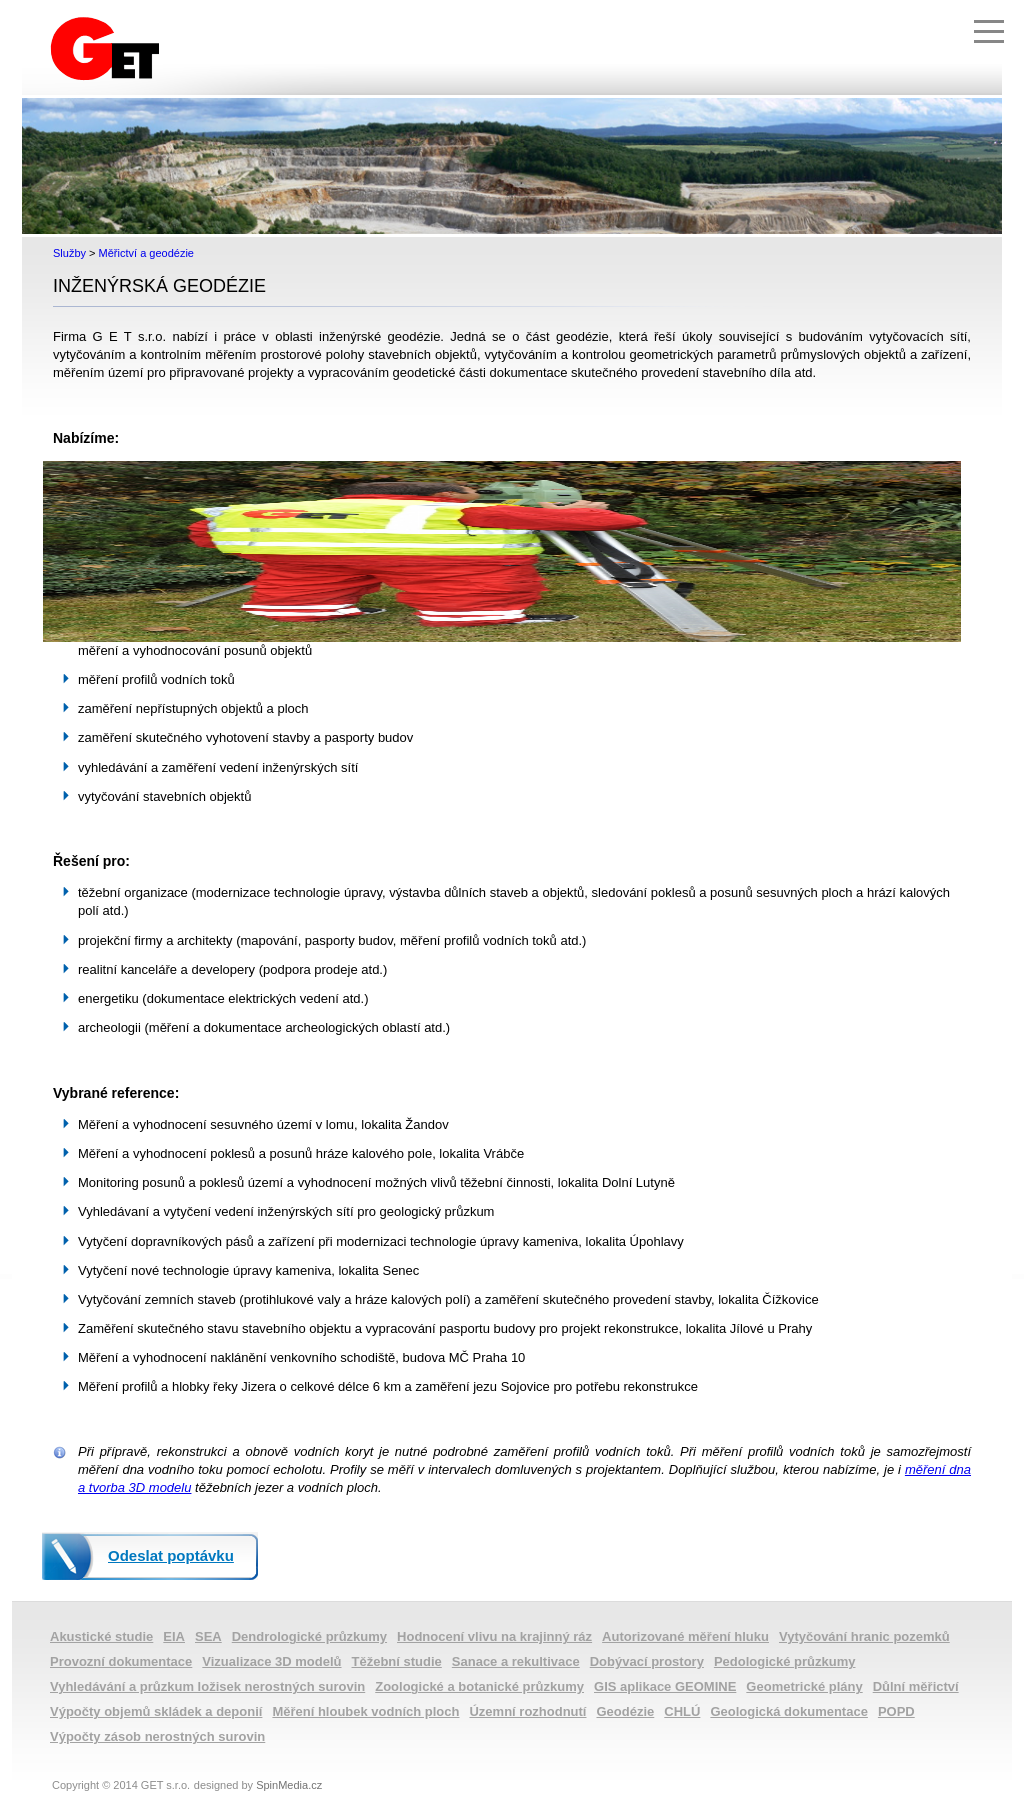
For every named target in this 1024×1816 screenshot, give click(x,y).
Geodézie (625, 1711)
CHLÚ (682, 1711)
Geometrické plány (804, 1686)
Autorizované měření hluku (685, 1636)
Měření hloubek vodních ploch (365, 1711)
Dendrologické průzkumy (309, 1636)
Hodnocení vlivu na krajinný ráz (494, 1636)
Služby (69, 253)
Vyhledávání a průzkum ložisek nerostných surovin (207, 1686)
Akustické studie (101, 1636)
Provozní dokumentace (121, 1661)
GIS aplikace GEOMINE (665, 1686)
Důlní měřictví (916, 1686)
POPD (896, 1711)
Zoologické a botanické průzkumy (479, 1686)
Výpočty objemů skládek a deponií (156, 1711)
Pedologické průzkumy (785, 1661)
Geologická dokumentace (789, 1711)
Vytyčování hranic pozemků (864, 1636)
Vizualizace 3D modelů (271, 1661)
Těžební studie (397, 1661)
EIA (174, 1636)
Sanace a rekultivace (516, 1661)
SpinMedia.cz (289, 1785)
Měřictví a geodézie (146, 253)
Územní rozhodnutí (527, 1711)
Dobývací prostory (647, 1661)
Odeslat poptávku (171, 1555)
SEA (208, 1636)
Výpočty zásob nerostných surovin (157, 1736)
